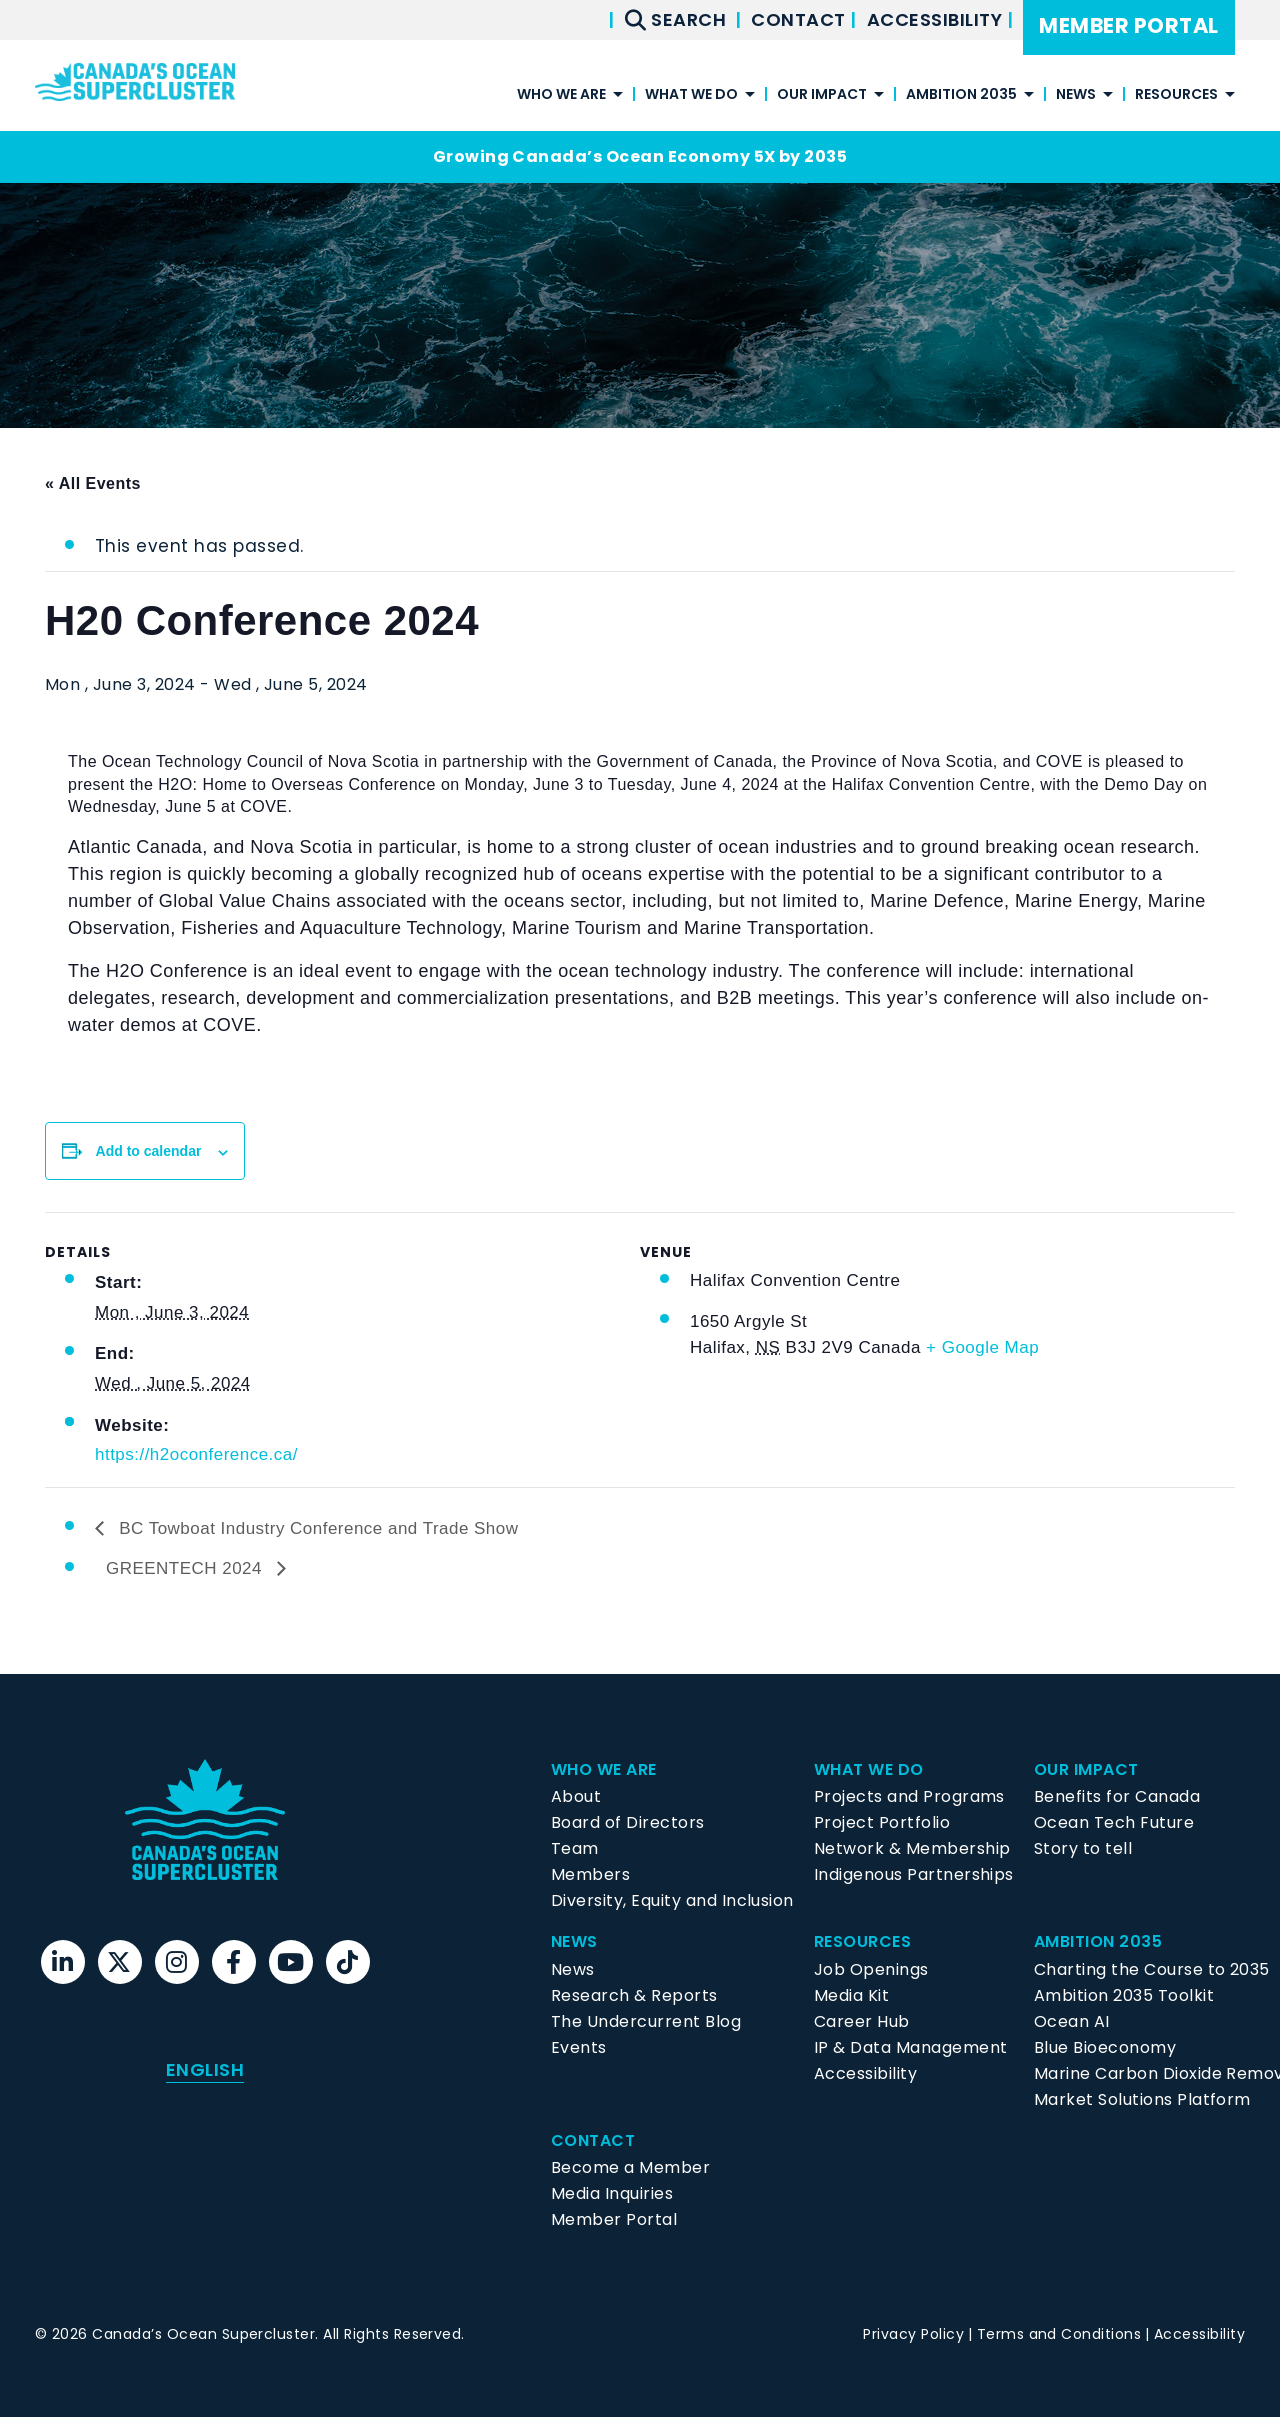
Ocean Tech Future (1114, 1822)
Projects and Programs (909, 1796)
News (1076, 95)
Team (575, 1848)
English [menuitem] (205, 2069)
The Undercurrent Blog (646, 2021)
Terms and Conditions (1059, 2334)
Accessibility (937, 19)
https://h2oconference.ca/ (196, 1454)
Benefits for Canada (1117, 1796)
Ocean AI (1072, 2021)
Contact (800, 19)
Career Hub (862, 2021)
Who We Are (561, 95)
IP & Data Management (911, 2047)
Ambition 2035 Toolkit (1124, 1995)
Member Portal (1128, 25)
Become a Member (630, 2167)
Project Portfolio (882, 1822)
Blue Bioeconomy (1105, 2047)
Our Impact (822, 95)
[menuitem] (205, 2070)
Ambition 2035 (961, 95)
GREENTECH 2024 (186, 1568)
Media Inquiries (612, 2193)
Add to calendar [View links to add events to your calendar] (149, 1151)
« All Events (93, 483)
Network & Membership (912, 1848)
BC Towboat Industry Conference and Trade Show (316, 1528)
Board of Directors (628, 1822)
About (576, 1796)
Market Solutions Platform (1142, 2099)
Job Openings (871, 1969)
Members (590, 1874)
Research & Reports (634, 1995)
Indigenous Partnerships (914, 1874)
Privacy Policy (913, 2334)
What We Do (691, 95)
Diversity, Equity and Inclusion (672, 1900)
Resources (1176, 95)
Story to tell (1083, 1848)
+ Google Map (982, 1347)
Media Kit (851, 1995)
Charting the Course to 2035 (1152, 1969)
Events (579, 2047)
